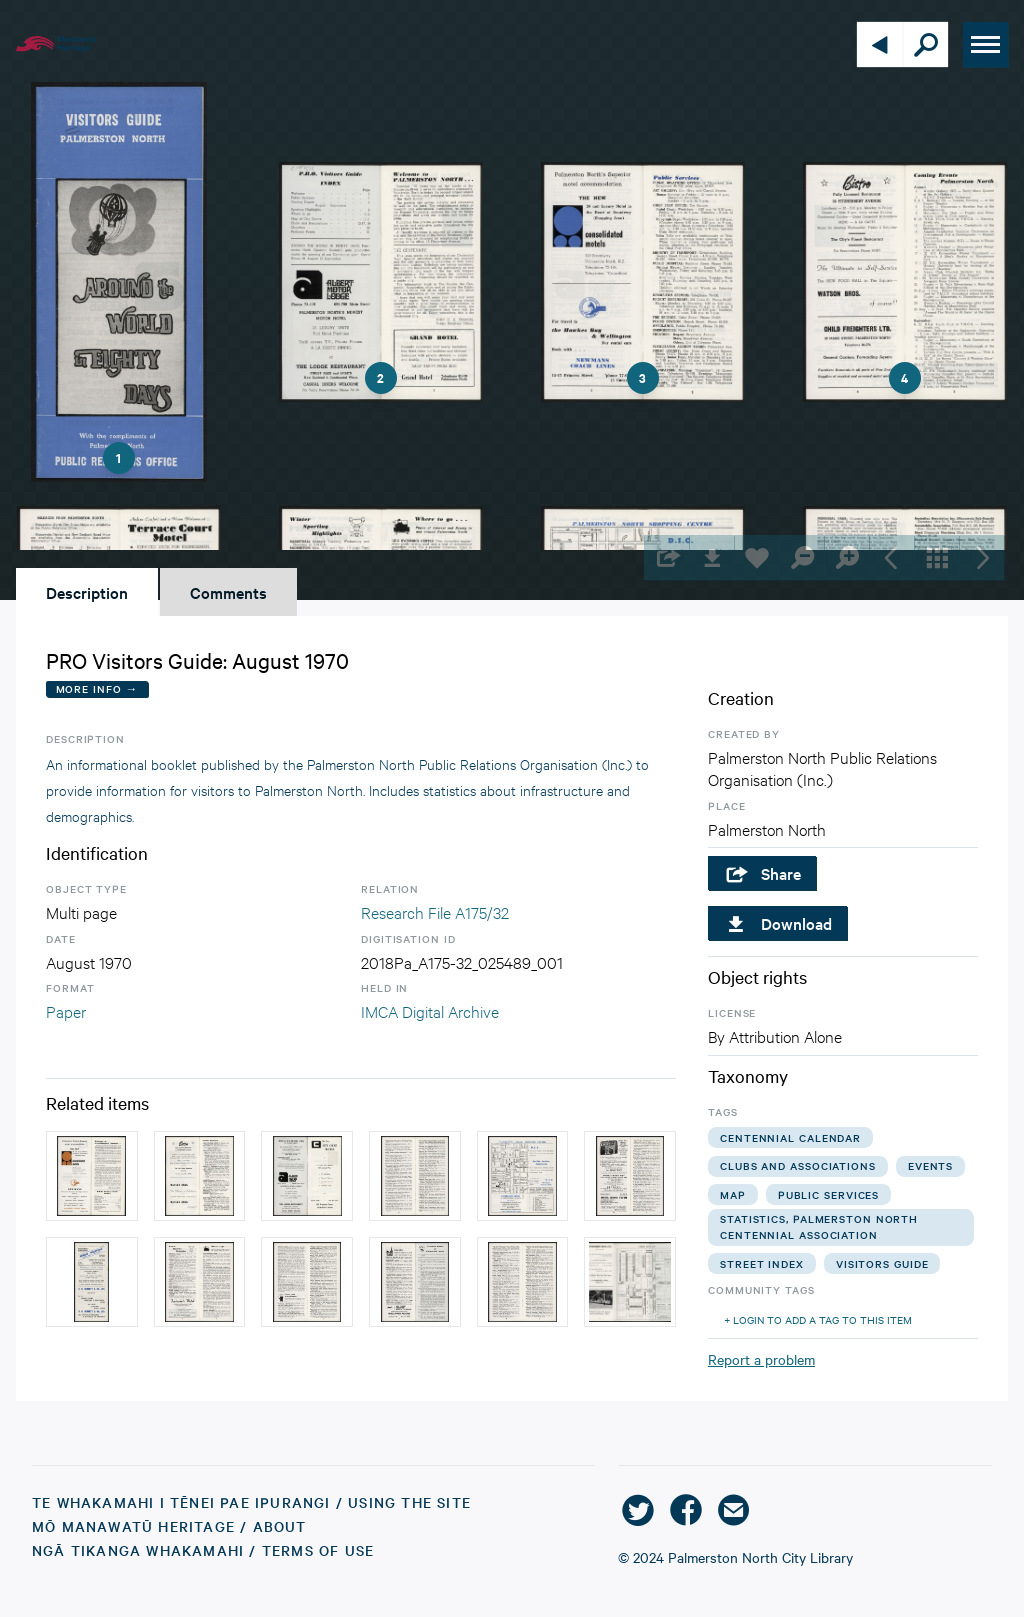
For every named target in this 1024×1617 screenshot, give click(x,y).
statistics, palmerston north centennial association (819, 1226)
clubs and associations (798, 1165)
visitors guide (882, 1263)
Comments (228, 592)
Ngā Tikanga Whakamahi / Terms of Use (203, 1550)
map (733, 1194)
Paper (66, 1010)
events (930, 1165)
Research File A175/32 (435, 911)
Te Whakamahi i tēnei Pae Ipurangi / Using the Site (251, 1502)
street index (762, 1263)
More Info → (97, 688)
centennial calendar (790, 1137)
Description (87, 592)
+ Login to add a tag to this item (818, 1319)
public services (829, 1194)
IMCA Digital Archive (430, 1010)
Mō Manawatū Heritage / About (169, 1526)
